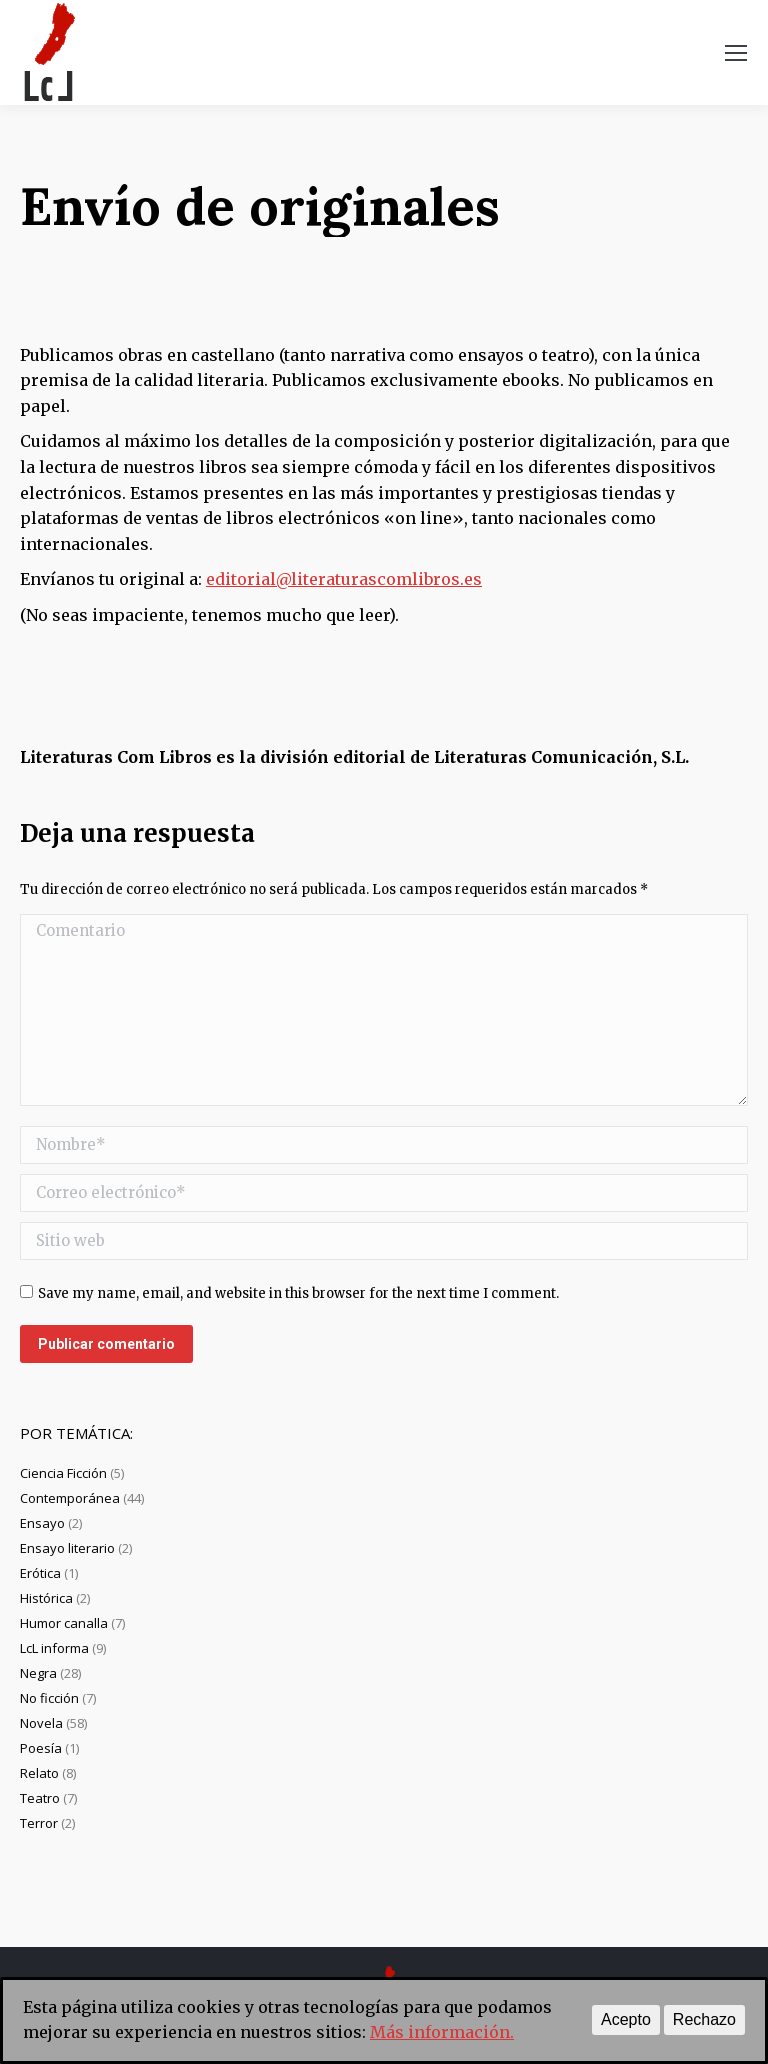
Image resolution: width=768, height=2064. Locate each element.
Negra (38, 1673)
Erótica (40, 1573)
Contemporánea (70, 1498)
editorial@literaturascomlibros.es (344, 579)
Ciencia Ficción (63, 1473)
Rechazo (704, 2019)
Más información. (442, 2032)
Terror (39, 1823)
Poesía (41, 1748)
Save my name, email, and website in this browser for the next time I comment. (298, 1293)
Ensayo (42, 1523)
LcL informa (54, 1648)
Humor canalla (64, 1623)
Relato (39, 1773)
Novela (41, 1723)
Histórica (46, 1598)
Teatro (40, 1798)
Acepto (626, 2019)
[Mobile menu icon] (736, 53)
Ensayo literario (67, 1548)
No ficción (49, 1698)
